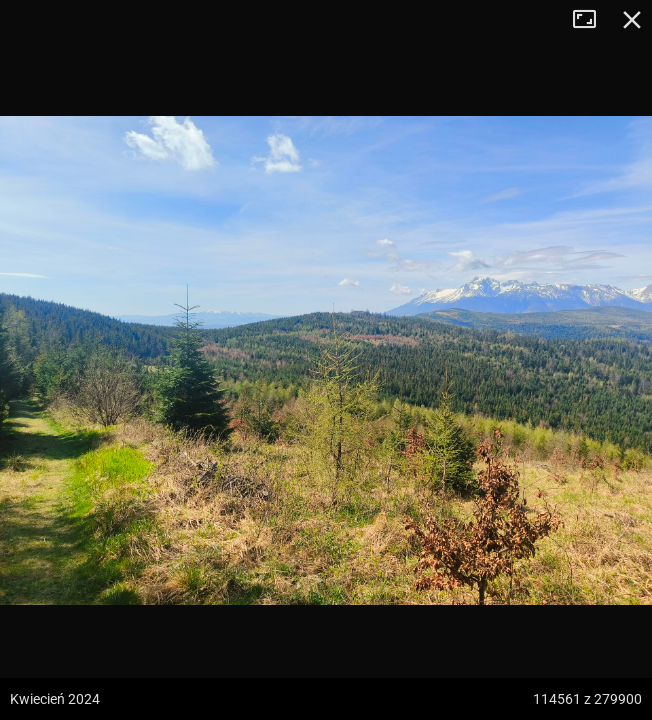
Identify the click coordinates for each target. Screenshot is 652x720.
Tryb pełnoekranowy (592, 20)
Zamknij (632, 20)
